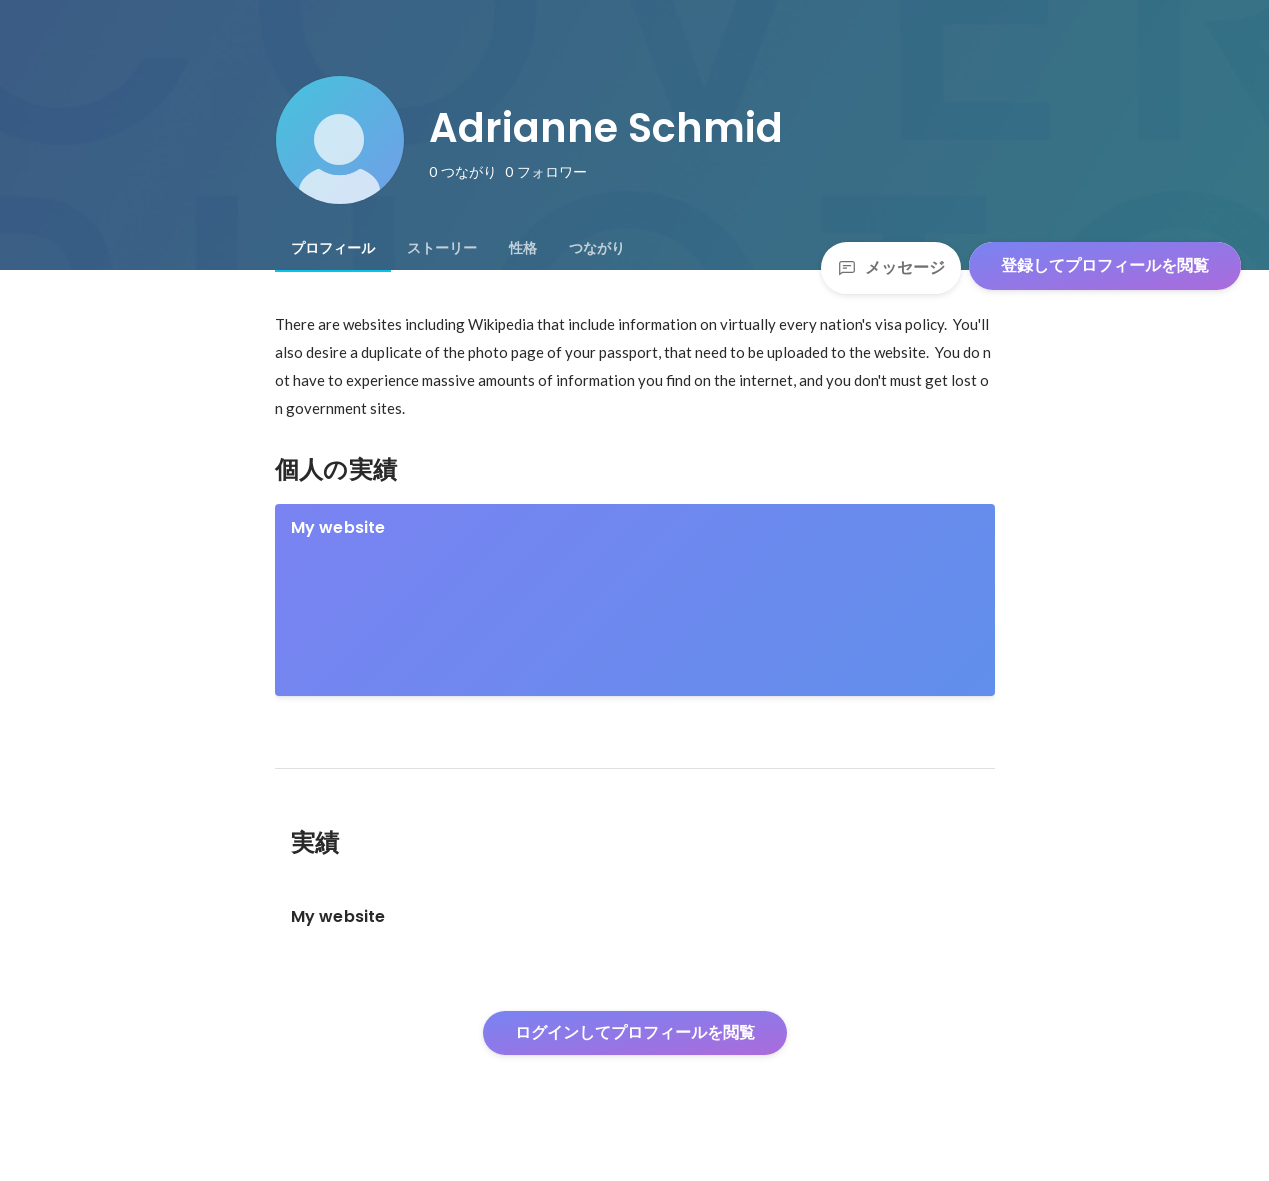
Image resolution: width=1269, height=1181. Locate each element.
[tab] (333, 248)
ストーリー (442, 248)
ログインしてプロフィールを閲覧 (635, 1032)
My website (338, 527)
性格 (523, 248)
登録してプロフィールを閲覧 (1105, 265)
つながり (597, 248)
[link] (635, 600)
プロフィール (333, 248)
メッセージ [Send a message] (891, 267)
